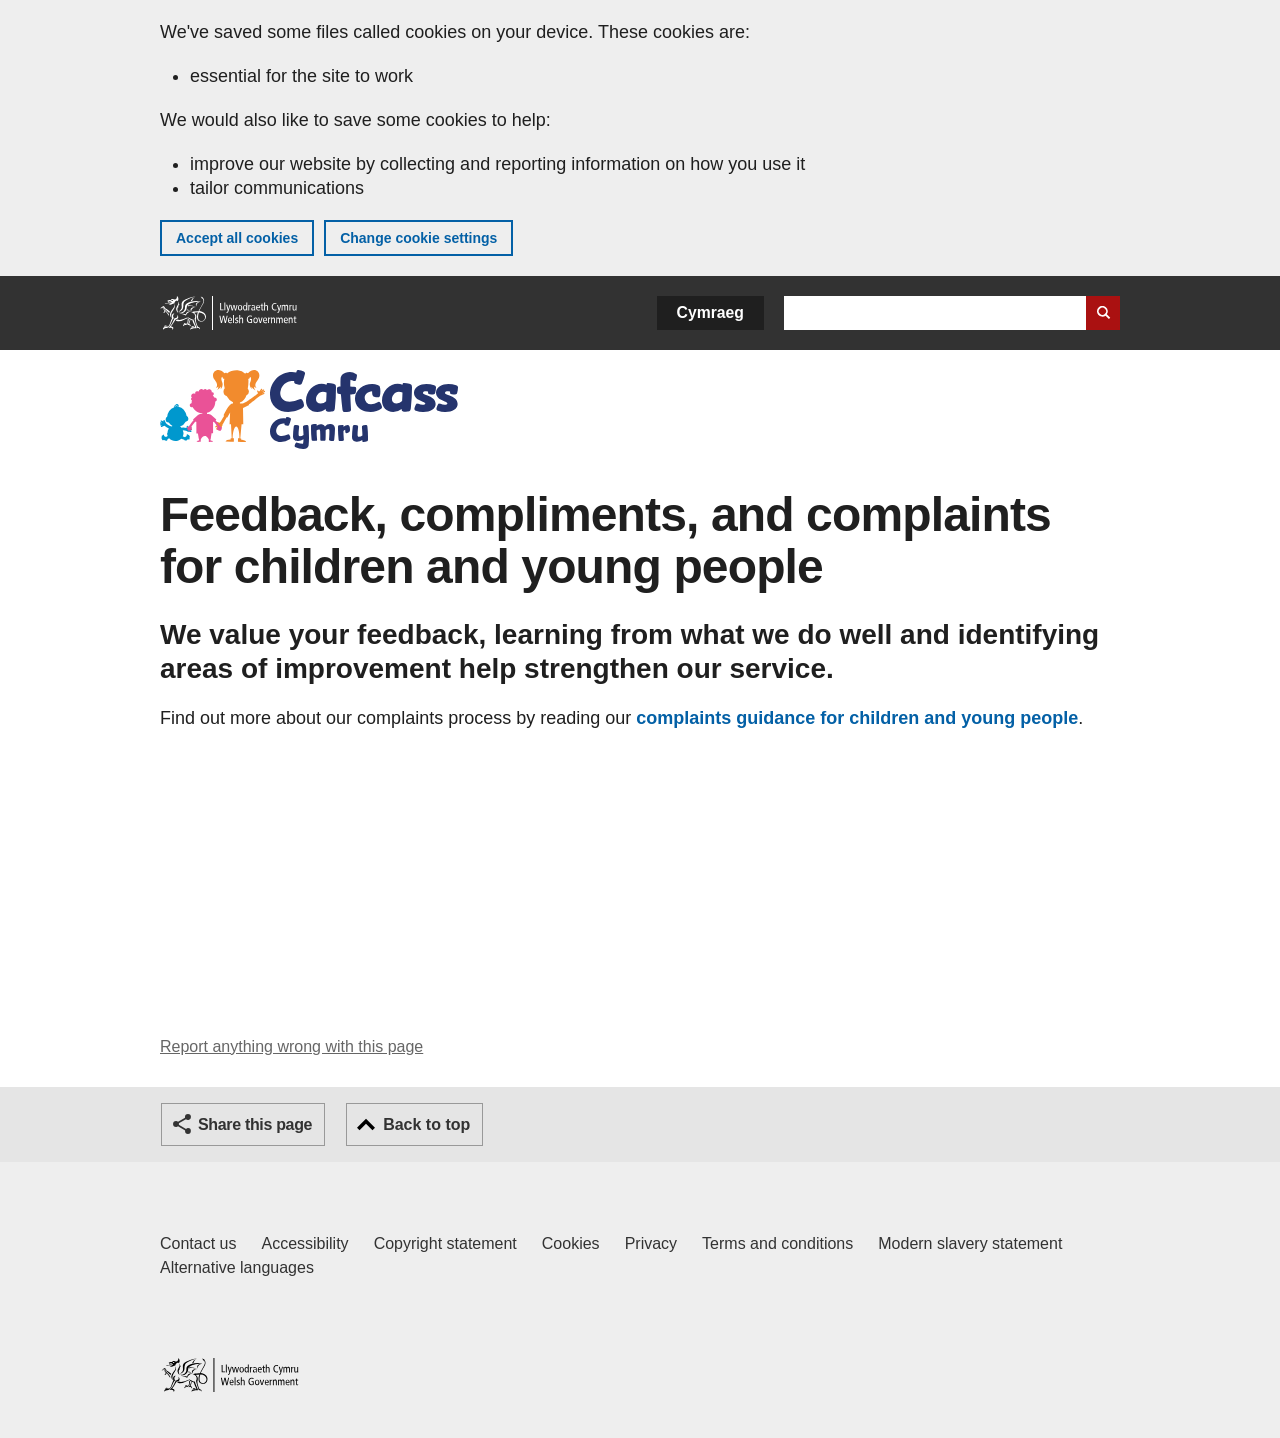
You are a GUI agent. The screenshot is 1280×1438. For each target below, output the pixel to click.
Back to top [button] (426, 1124)
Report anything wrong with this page (291, 1046)
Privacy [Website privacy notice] (651, 1243)
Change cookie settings (418, 238)
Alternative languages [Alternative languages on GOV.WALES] (237, 1267)
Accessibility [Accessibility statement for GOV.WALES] (304, 1243)
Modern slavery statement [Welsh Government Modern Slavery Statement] (970, 1243)
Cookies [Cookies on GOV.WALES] (571, 1243)
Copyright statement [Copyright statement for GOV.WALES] (445, 1243)
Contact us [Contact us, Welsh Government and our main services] (198, 1243)
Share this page (255, 1124)
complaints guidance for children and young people (857, 718)
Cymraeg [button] (710, 312)
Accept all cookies (237, 238)
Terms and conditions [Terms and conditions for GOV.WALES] (777, 1243)
